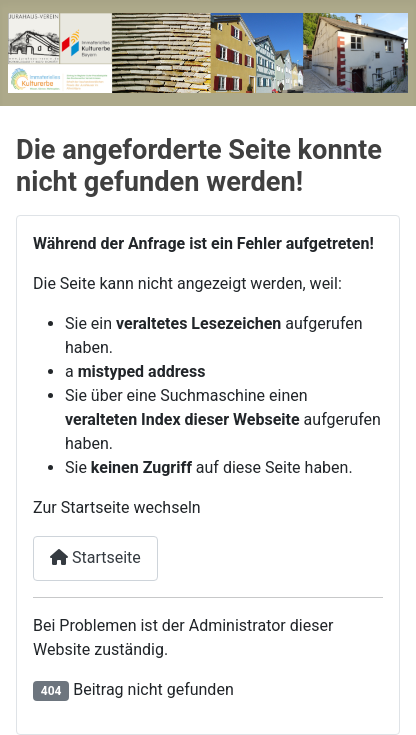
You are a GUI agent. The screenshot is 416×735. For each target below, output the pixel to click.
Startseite (95, 557)
